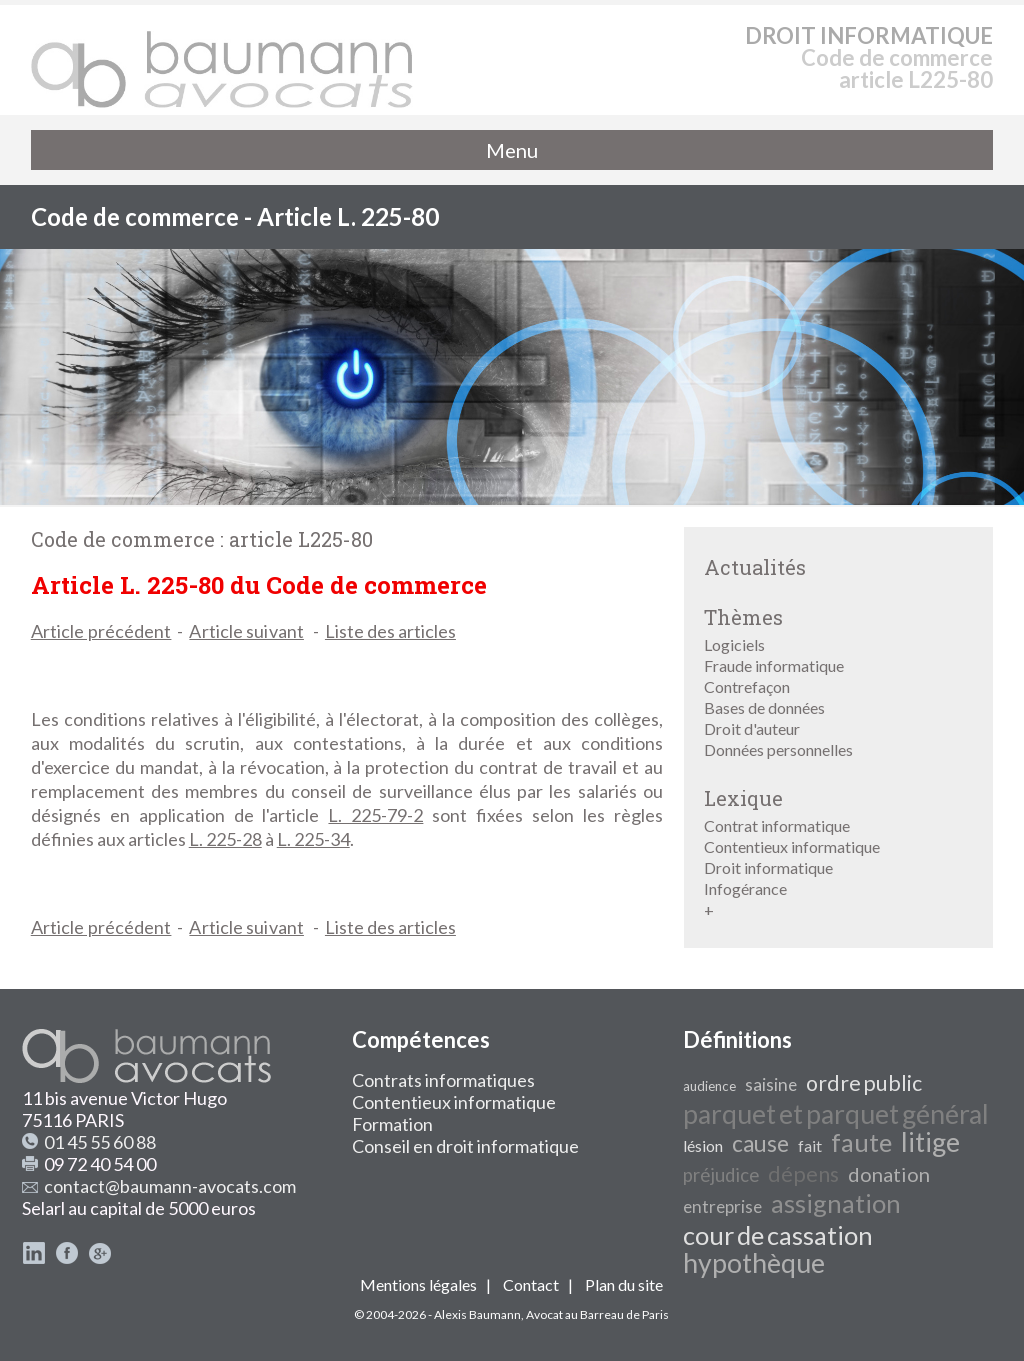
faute (861, 1142)
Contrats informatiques (443, 1080)
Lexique (743, 798)
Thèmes (743, 617)
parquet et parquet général (836, 1114)
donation (889, 1174)
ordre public (864, 1083)
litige (930, 1142)
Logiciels (734, 644)
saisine (771, 1084)
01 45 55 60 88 (100, 1142)
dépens (803, 1174)
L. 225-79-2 (375, 815)
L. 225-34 (313, 839)
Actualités (755, 567)
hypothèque (754, 1263)
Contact (531, 1284)
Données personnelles (778, 749)
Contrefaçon (747, 686)
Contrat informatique (777, 825)
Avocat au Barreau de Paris (597, 1314)
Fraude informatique (774, 665)
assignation (836, 1203)
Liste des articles (390, 631)
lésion (703, 1145)
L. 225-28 (225, 839)
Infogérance (745, 888)
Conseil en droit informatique (465, 1146)
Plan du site (624, 1284)
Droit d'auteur (752, 728)
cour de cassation (778, 1235)
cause (760, 1143)
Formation (392, 1124)
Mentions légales (418, 1284)
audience (709, 1086)
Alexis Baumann (477, 1314)
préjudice (721, 1175)
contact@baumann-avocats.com (170, 1186)
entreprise (722, 1206)
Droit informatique (768, 867)
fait (810, 1145)
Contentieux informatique (792, 846)
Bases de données (764, 707)
